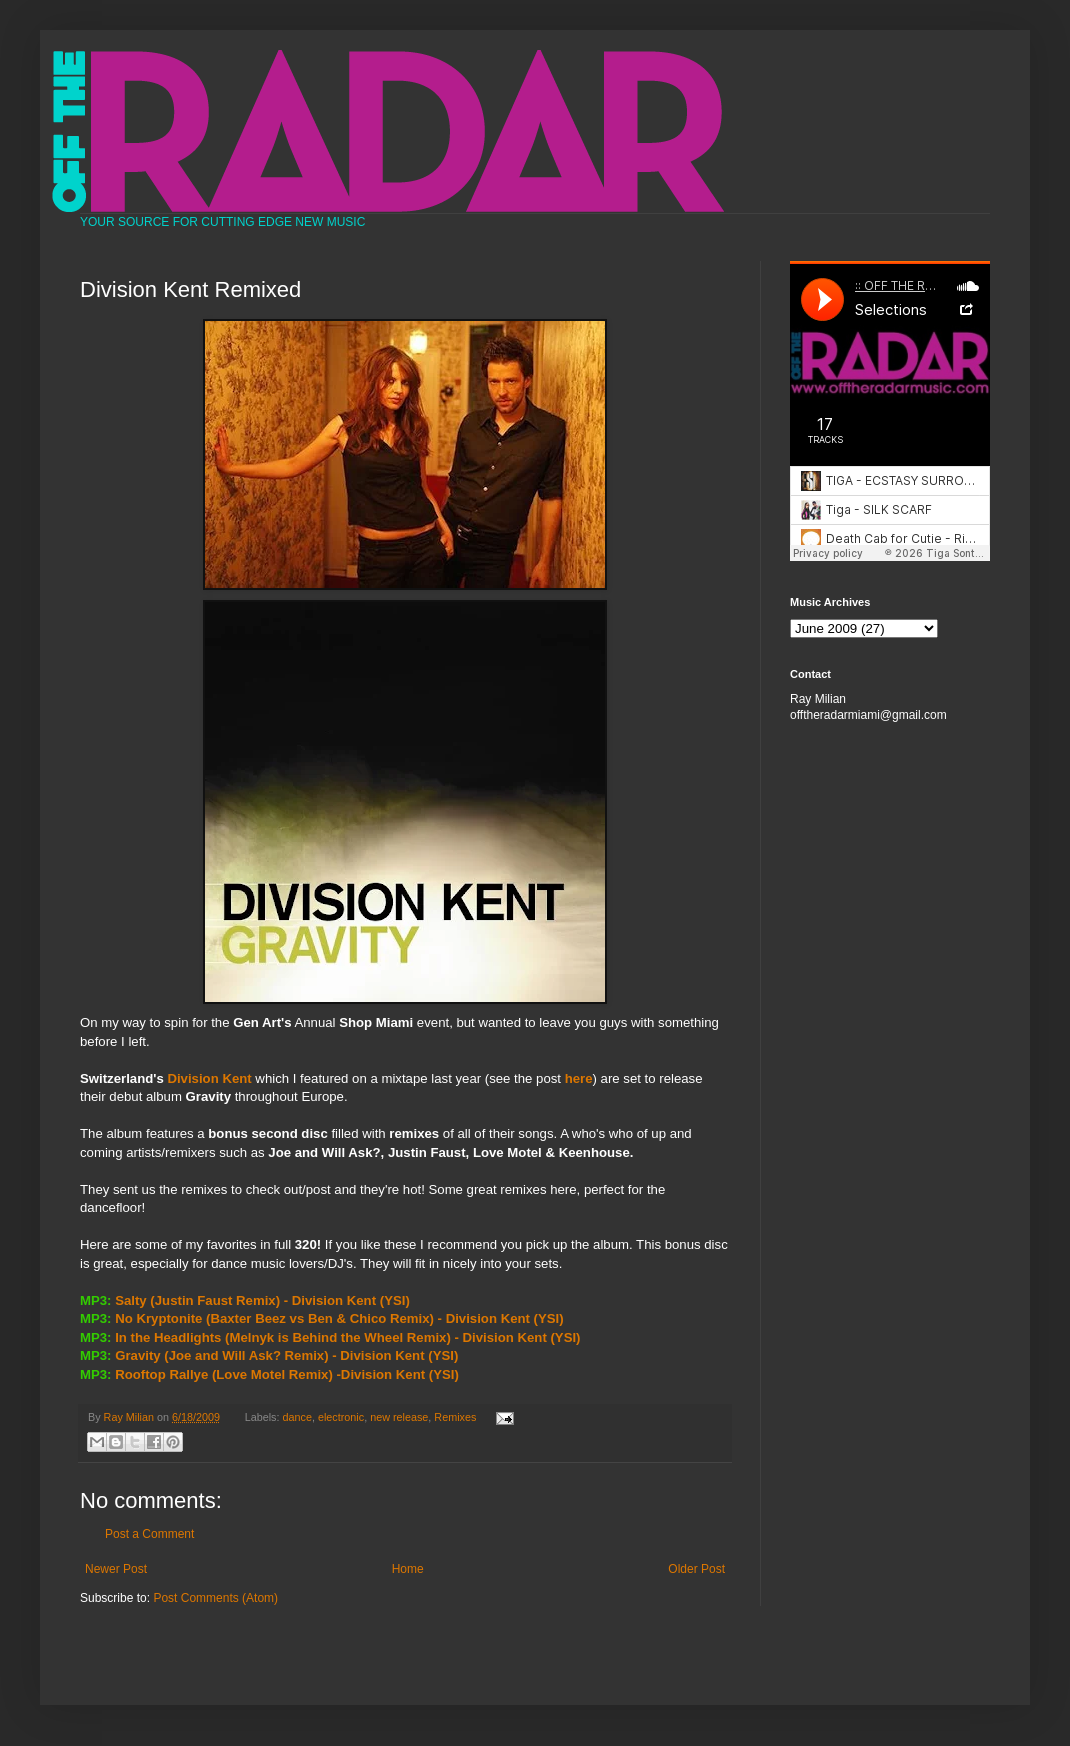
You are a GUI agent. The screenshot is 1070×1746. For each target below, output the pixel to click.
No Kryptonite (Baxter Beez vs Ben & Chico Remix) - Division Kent (322, 1318)
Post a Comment (149, 1534)
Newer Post (116, 1569)
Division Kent (209, 1078)
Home (408, 1569)
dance (297, 1417)
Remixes (455, 1417)
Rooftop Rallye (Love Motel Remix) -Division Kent (270, 1374)
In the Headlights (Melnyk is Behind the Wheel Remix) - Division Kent (331, 1337)
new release (399, 1417)
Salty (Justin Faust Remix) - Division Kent (245, 1300)
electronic (341, 1417)
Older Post (696, 1569)
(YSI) (395, 1300)
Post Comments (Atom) (215, 1598)
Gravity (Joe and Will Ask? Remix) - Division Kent (269, 1355)
